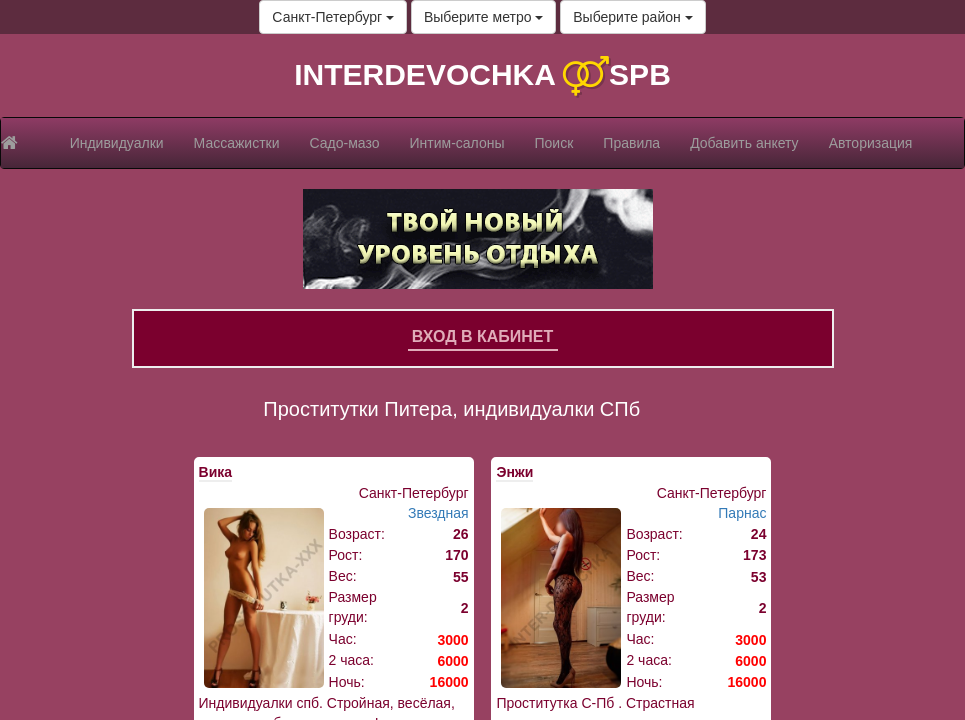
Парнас (742, 513)
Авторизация (871, 143)
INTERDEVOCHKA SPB (482, 74)
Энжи (514, 472)
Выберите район (632, 17)
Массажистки (237, 143)
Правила (631, 143)
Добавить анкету (744, 143)
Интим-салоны (457, 143)
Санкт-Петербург (333, 17)
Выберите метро (483, 17)
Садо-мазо (345, 143)
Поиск (554, 143)
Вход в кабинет (483, 336)
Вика (216, 472)
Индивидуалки (117, 143)
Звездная (438, 513)
